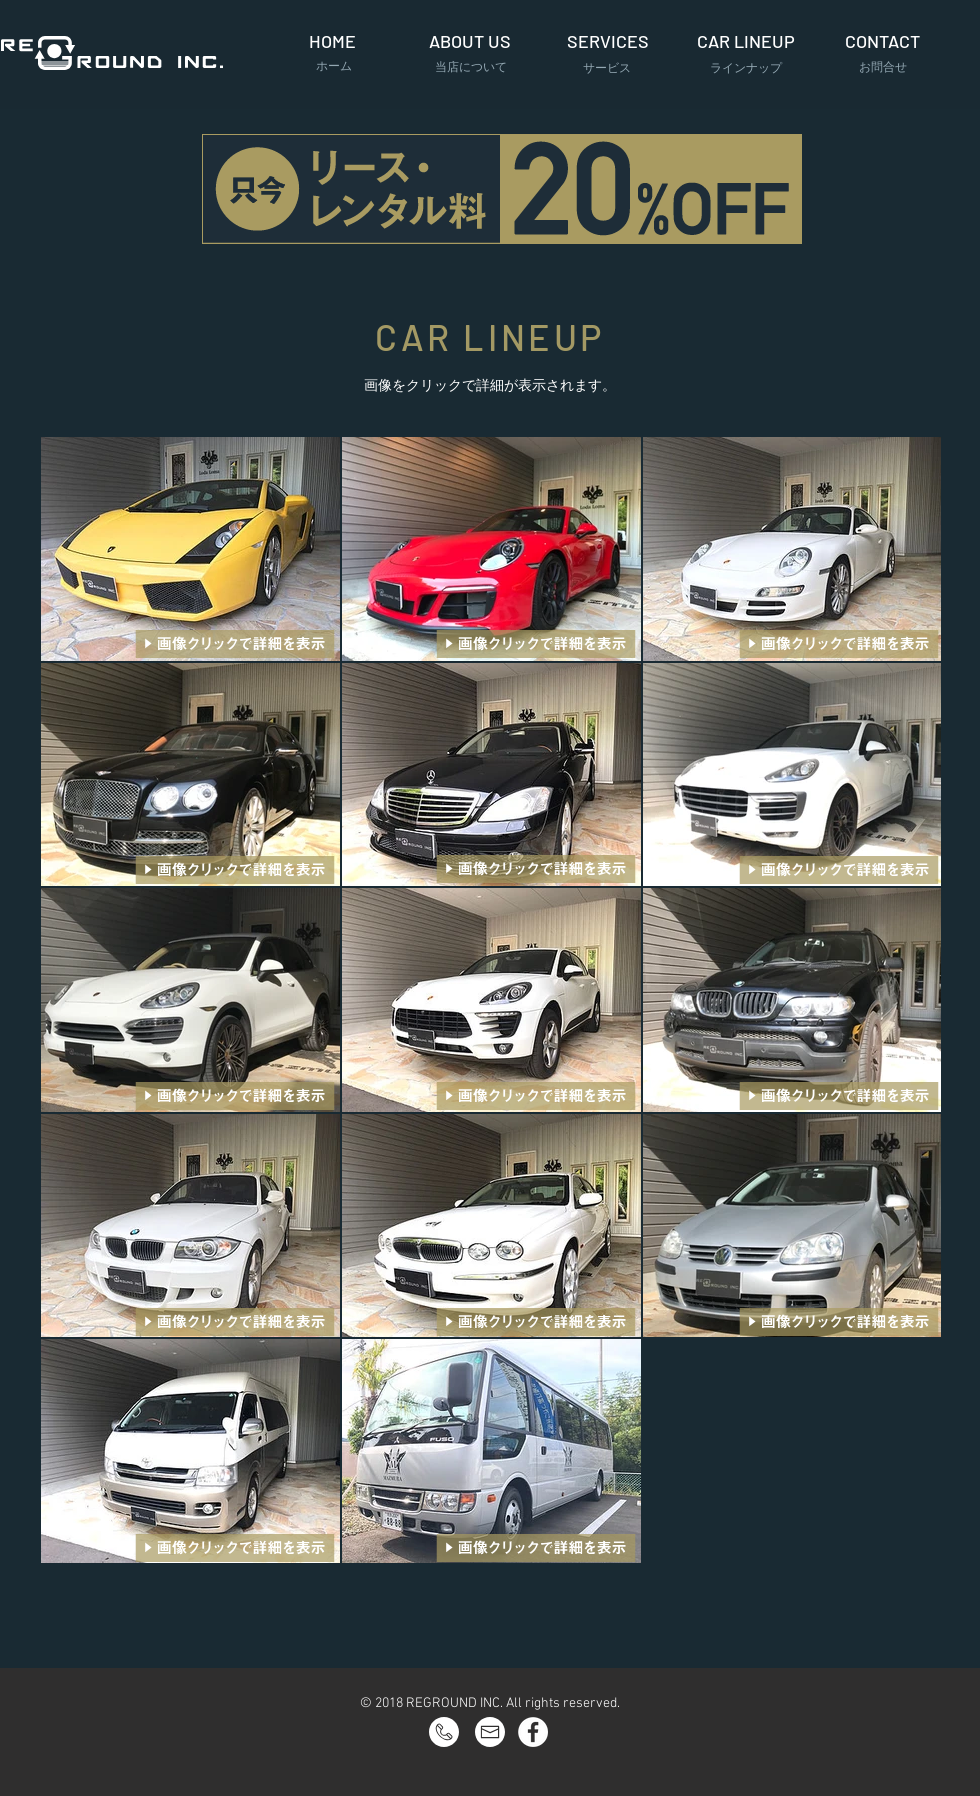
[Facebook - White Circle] (533, 1732)
